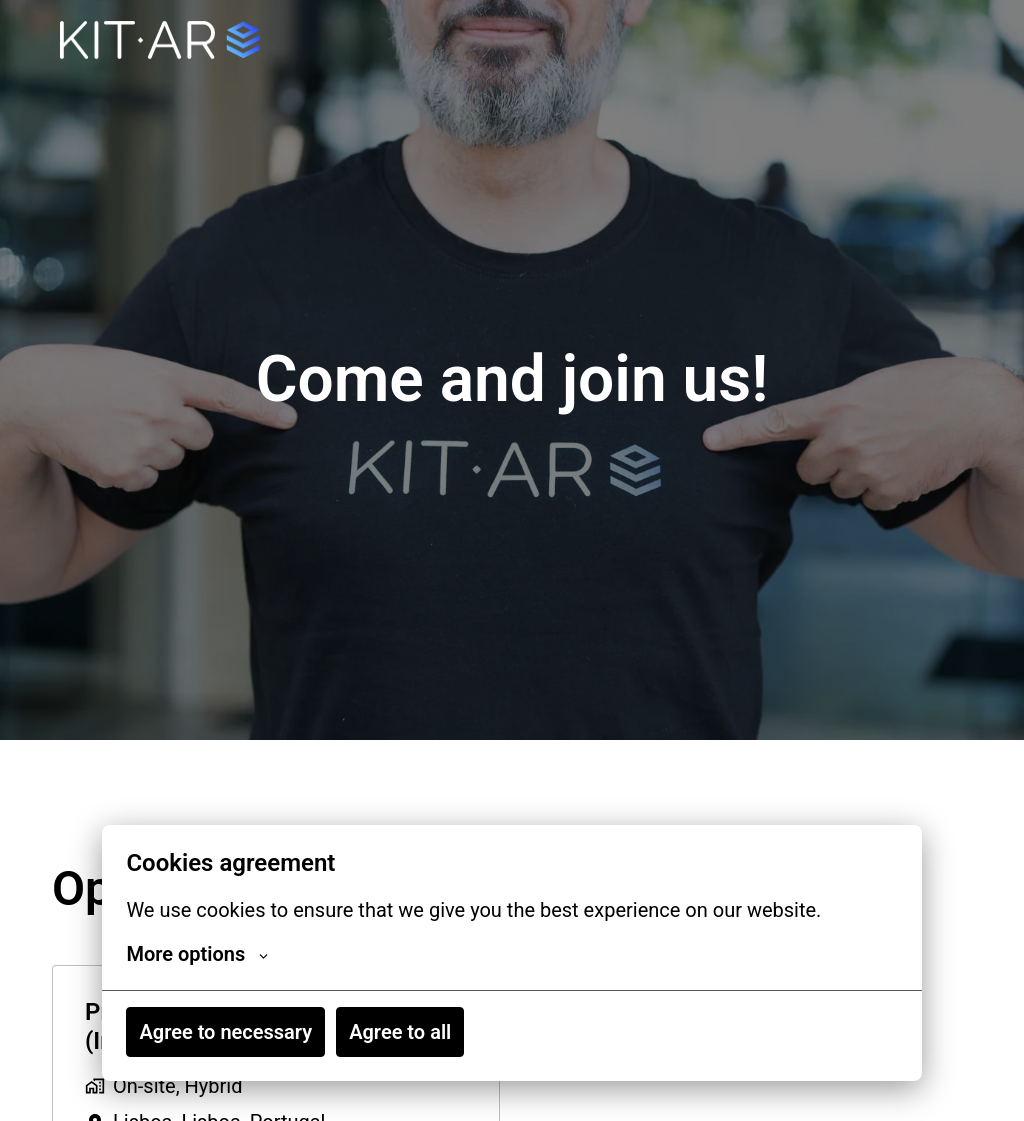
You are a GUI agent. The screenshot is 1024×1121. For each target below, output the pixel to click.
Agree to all (400, 1032)
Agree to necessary (225, 1032)
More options (197, 954)
